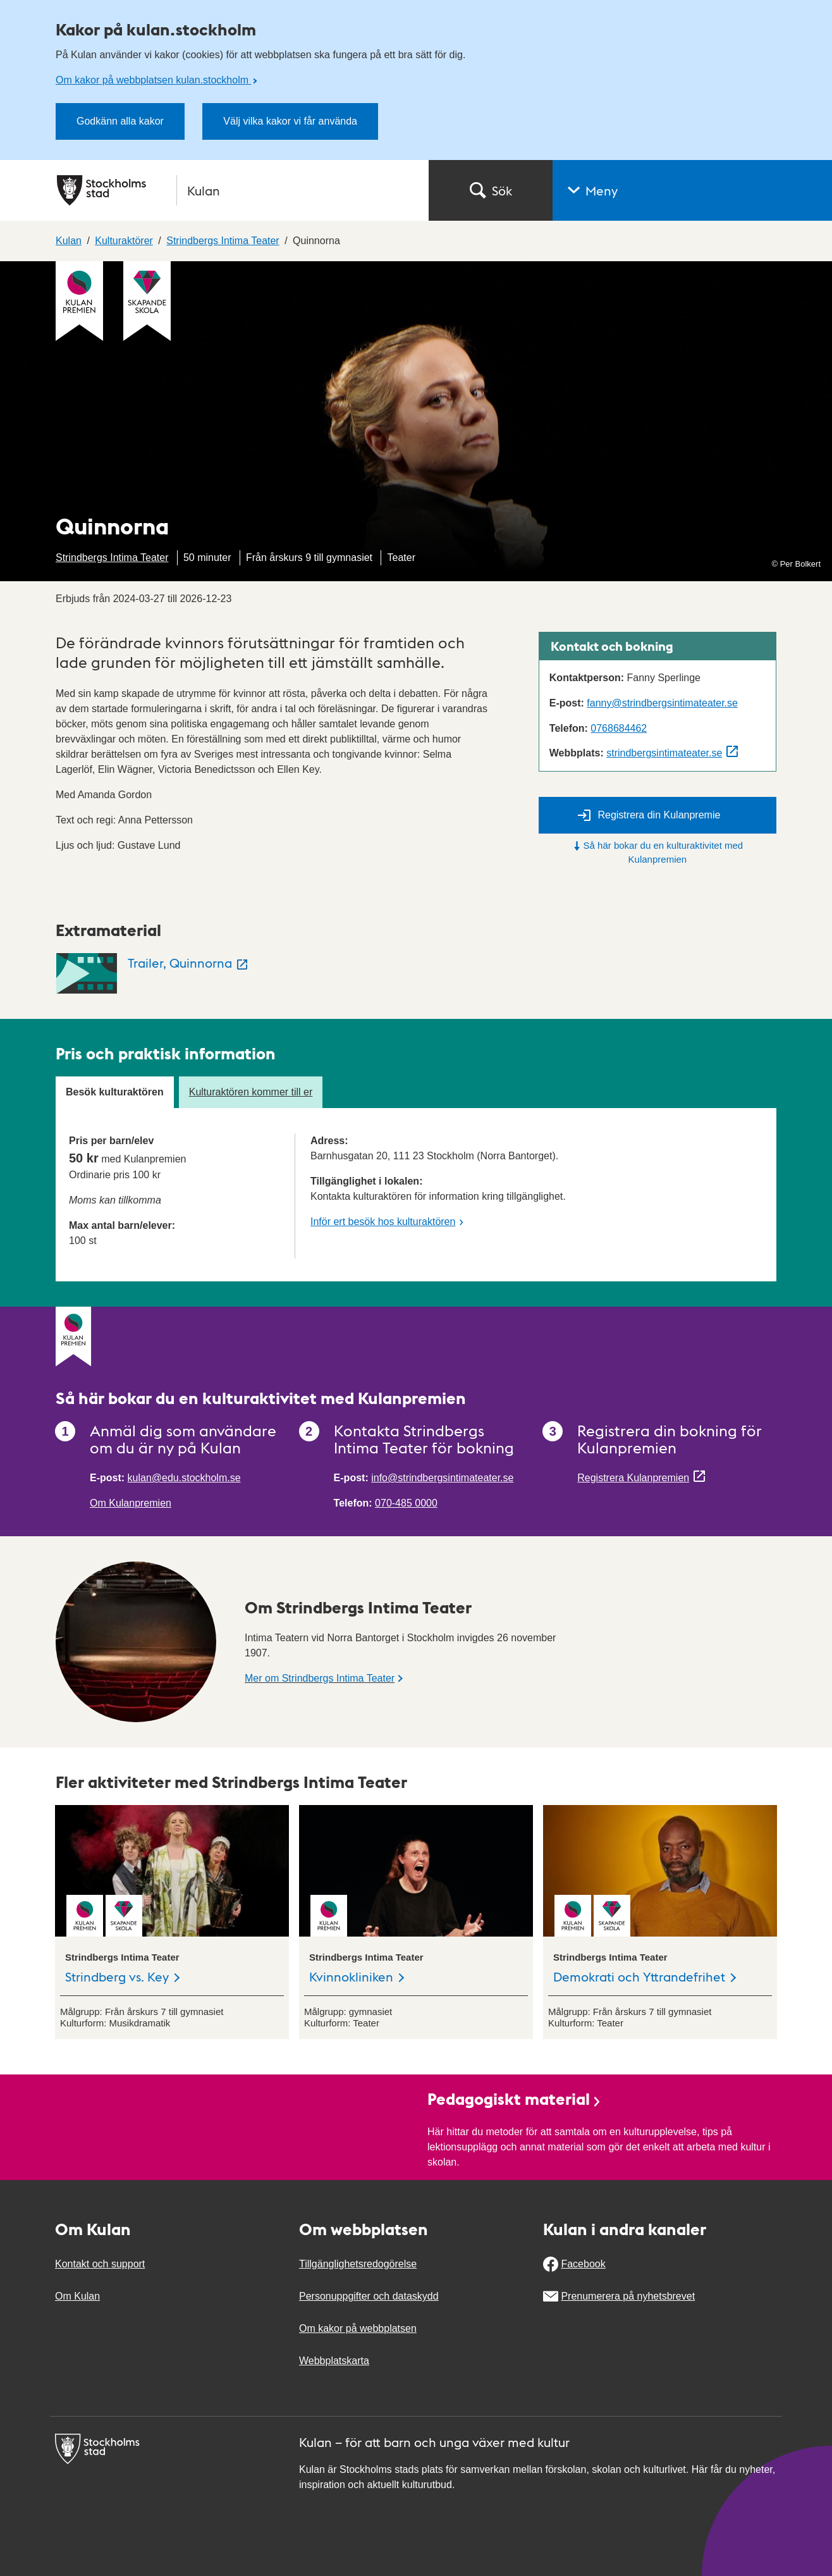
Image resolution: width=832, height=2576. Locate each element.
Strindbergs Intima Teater (112, 557)
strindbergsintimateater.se (664, 753)
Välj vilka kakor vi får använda (290, 121)
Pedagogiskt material (514, 2098)
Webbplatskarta (334, 2360)
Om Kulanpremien (130, 1503)
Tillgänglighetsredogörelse (358, 2264)
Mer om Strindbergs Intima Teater (320, 1678)
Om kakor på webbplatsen (358, 2328)
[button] (692, 190)
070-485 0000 (406, 1503)
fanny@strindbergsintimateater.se (662, 703)
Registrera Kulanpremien (633, 1477)
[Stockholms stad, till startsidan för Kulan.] (235, 190)
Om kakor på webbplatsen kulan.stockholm (153, 80)
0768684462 (618, 728)
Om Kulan (77, 2296)
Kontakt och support (100, 2264)
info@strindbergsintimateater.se (442, 1477)
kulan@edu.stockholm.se (184, 1477)
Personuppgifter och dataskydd (369, 2296)
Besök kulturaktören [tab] (115, 1092)
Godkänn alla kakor (120, 121)
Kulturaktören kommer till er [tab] (251, 1092)
